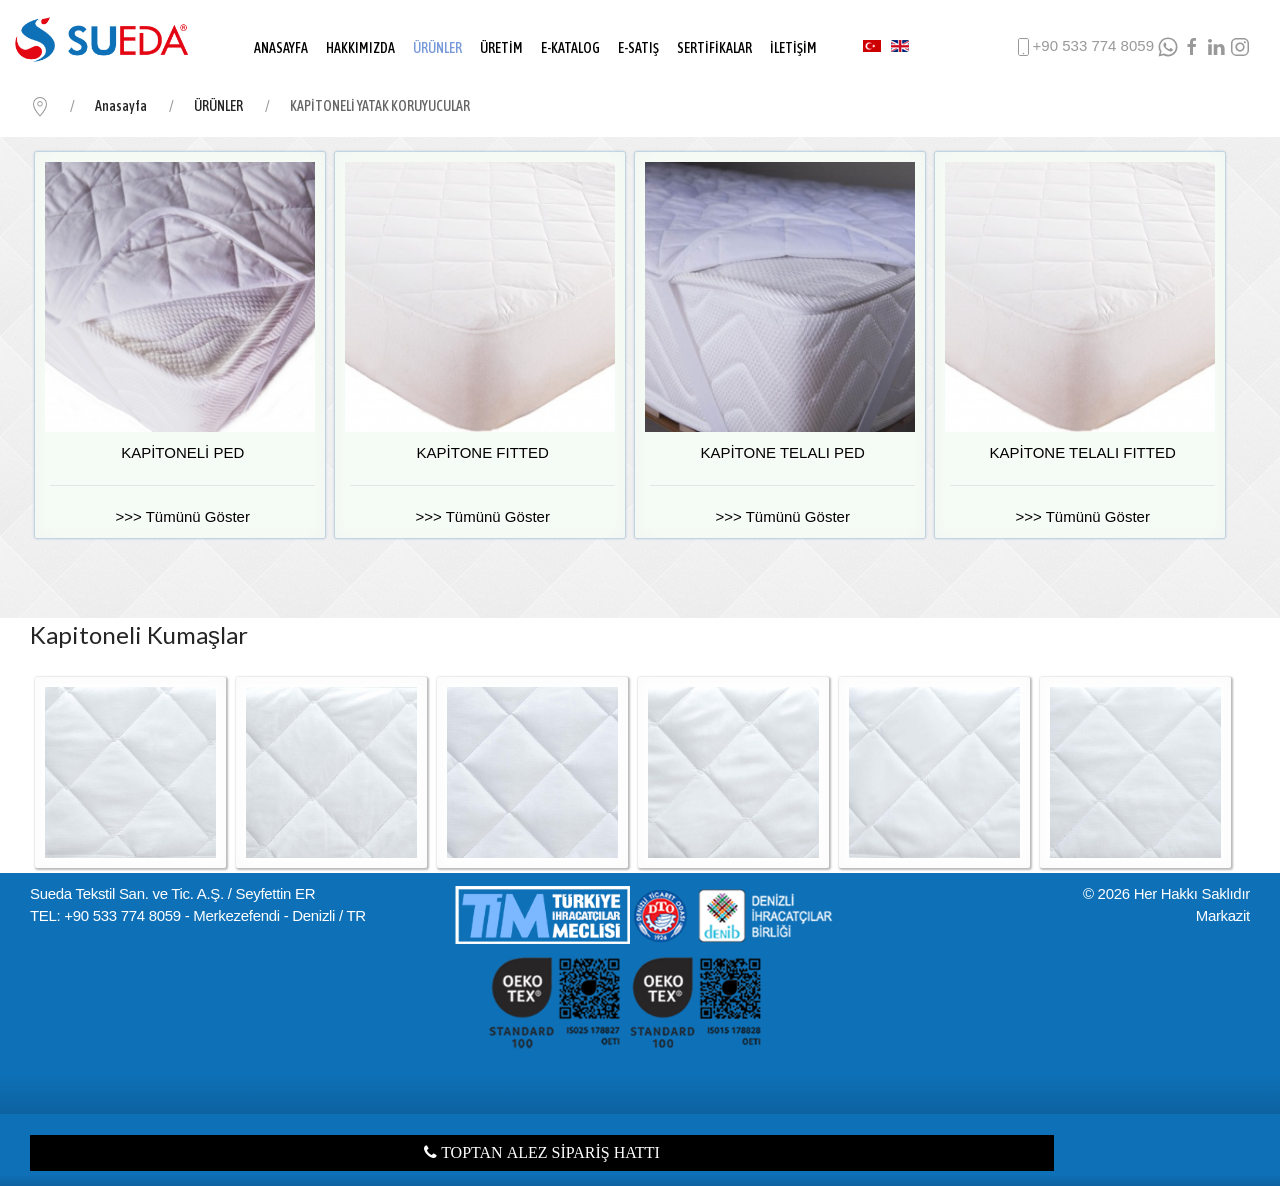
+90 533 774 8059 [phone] (1083, 47)
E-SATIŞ (638, 48)
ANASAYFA (281, 48)
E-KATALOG (570, 48)
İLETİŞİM (793, 48)
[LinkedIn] (1216, 46)
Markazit (1223, 915)
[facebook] (1192, 46)
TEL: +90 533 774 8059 (105, 915)
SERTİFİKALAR (714, 48)
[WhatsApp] (1168, 46)
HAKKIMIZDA (360, 48)
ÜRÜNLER (437, 48)
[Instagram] (1240, 46)
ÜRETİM (501, 48)
